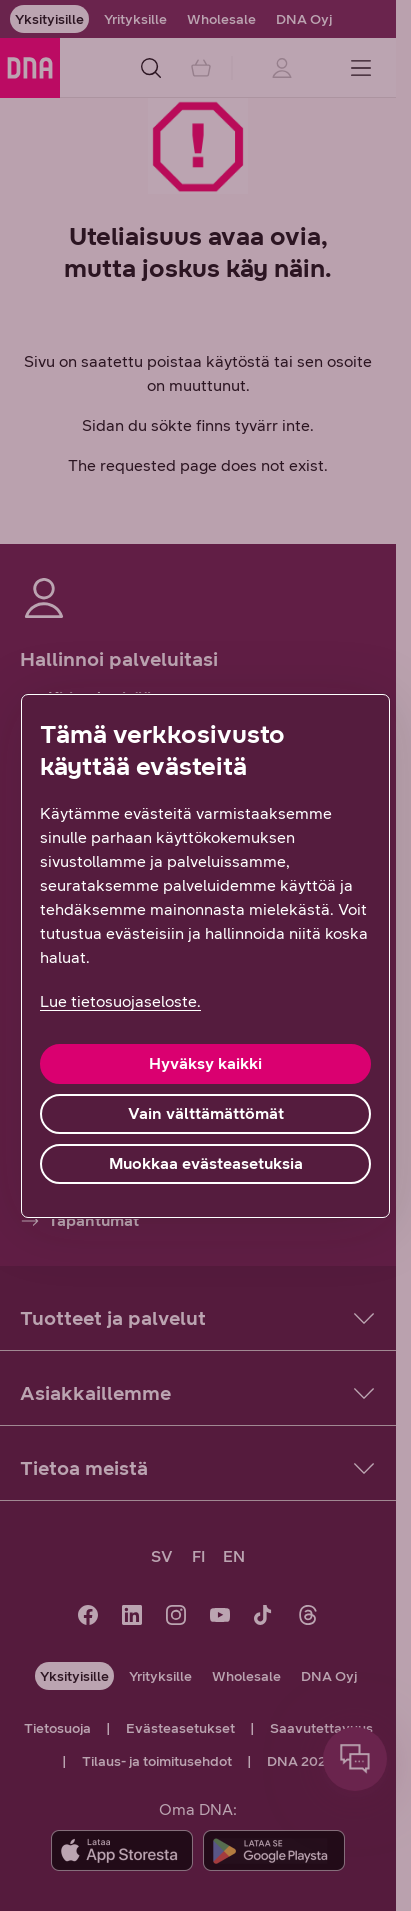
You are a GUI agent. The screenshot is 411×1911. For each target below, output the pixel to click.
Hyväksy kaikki (205, 1063)
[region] (205, 956)
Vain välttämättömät (206, 1113)
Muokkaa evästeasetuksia (206, 1163)
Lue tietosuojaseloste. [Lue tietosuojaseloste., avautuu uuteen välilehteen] (120, 1001)
